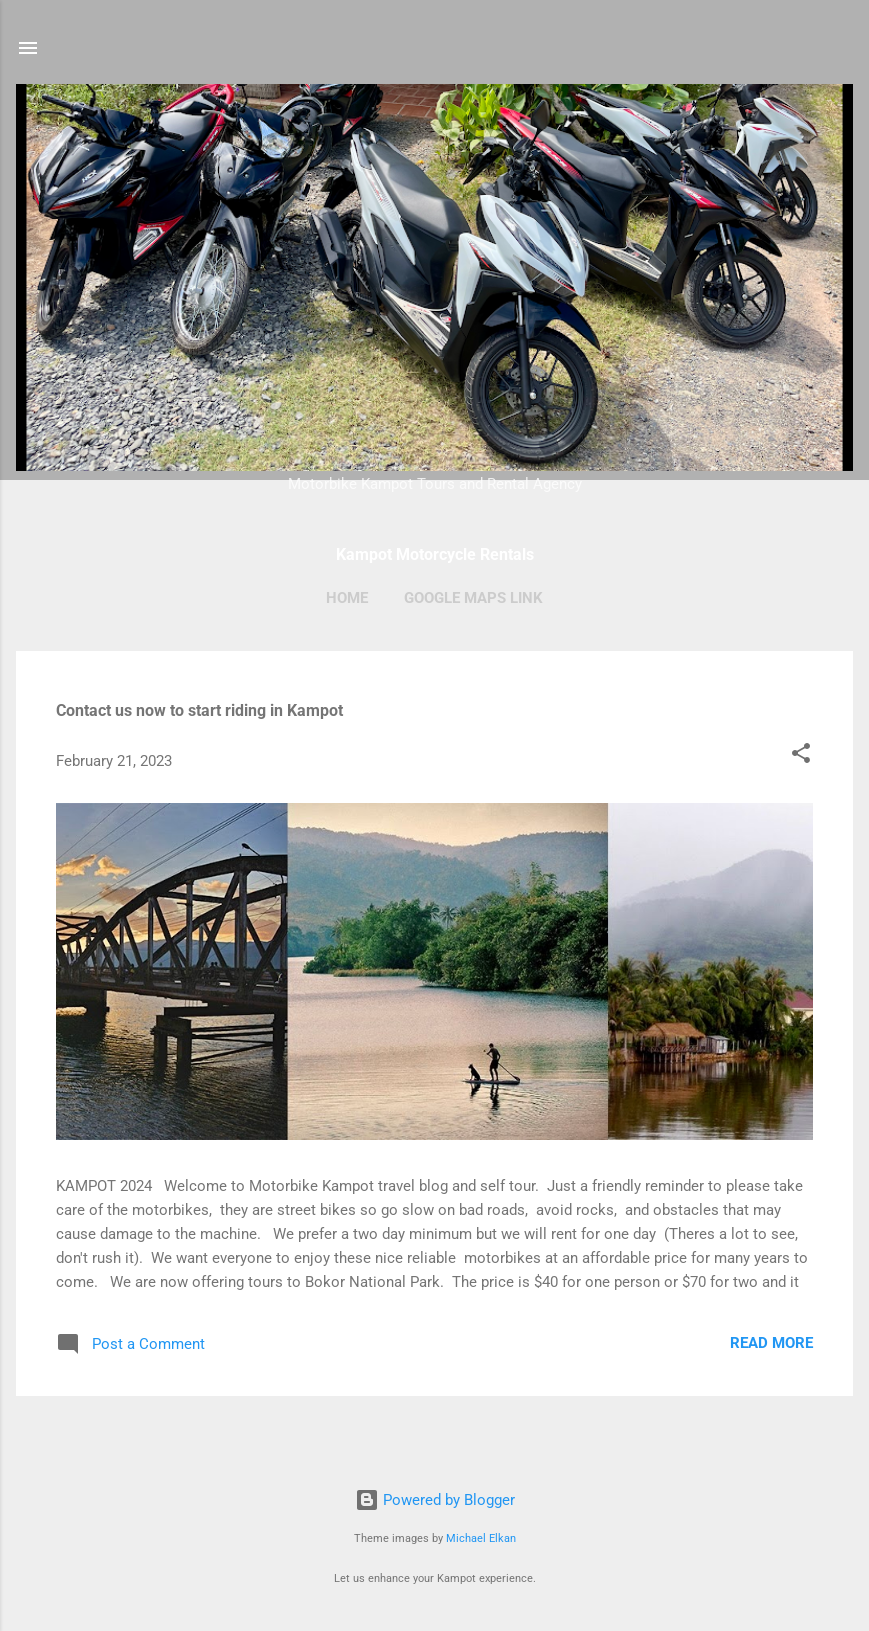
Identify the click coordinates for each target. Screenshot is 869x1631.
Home (347, 598)
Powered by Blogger (435, 1500)
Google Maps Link (473, 598)
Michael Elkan (481, 1538)
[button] (801, 756)
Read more (771, 1343)
